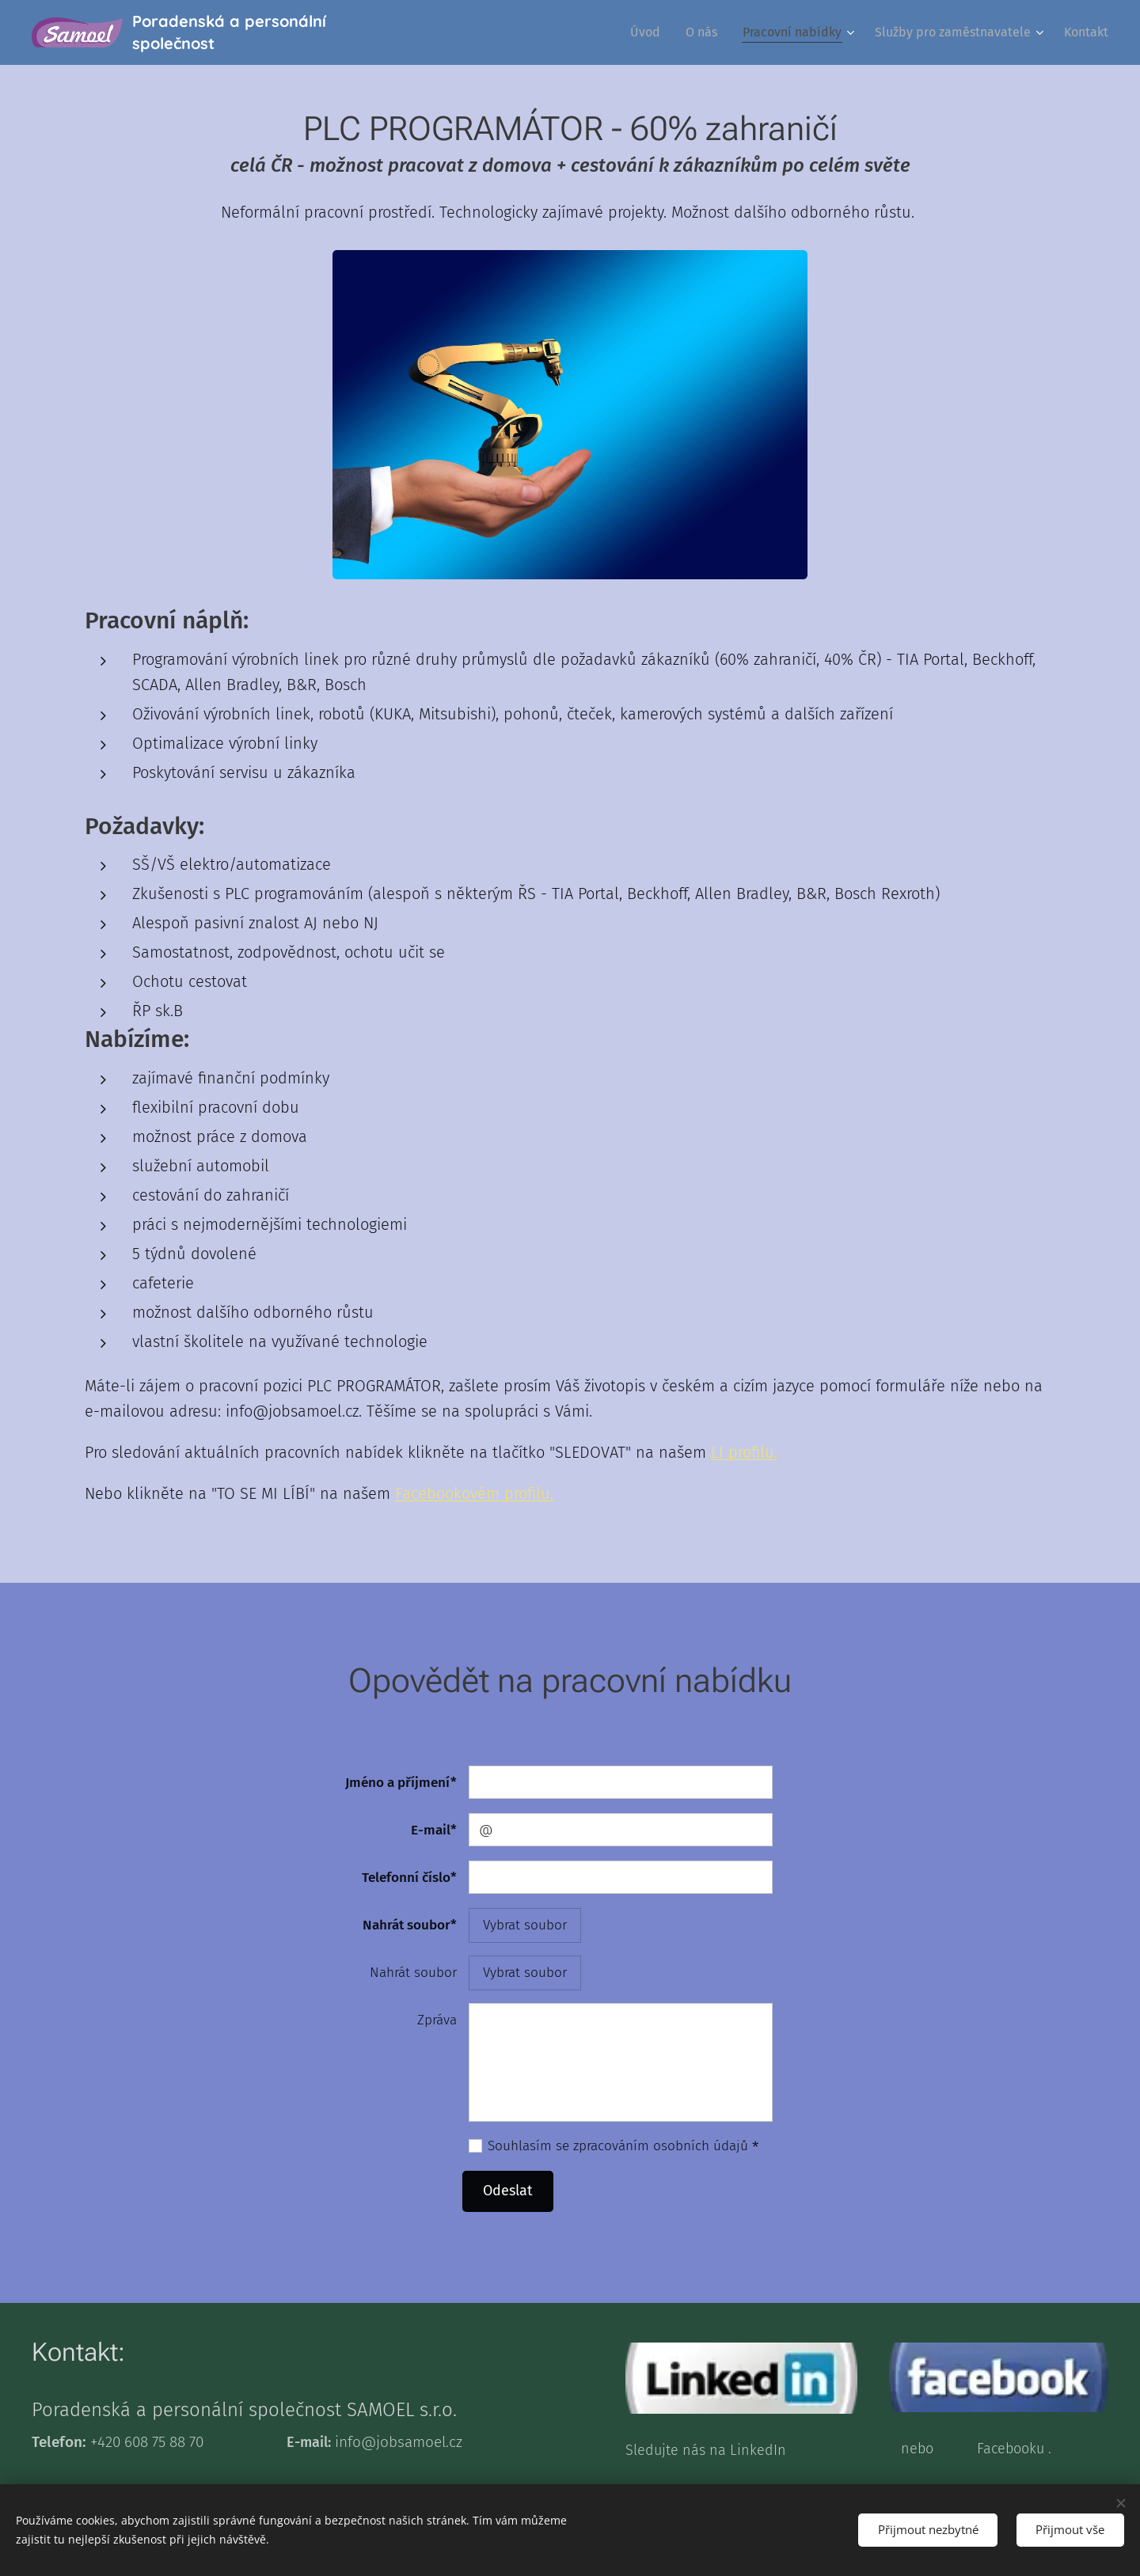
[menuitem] (649, 32)
